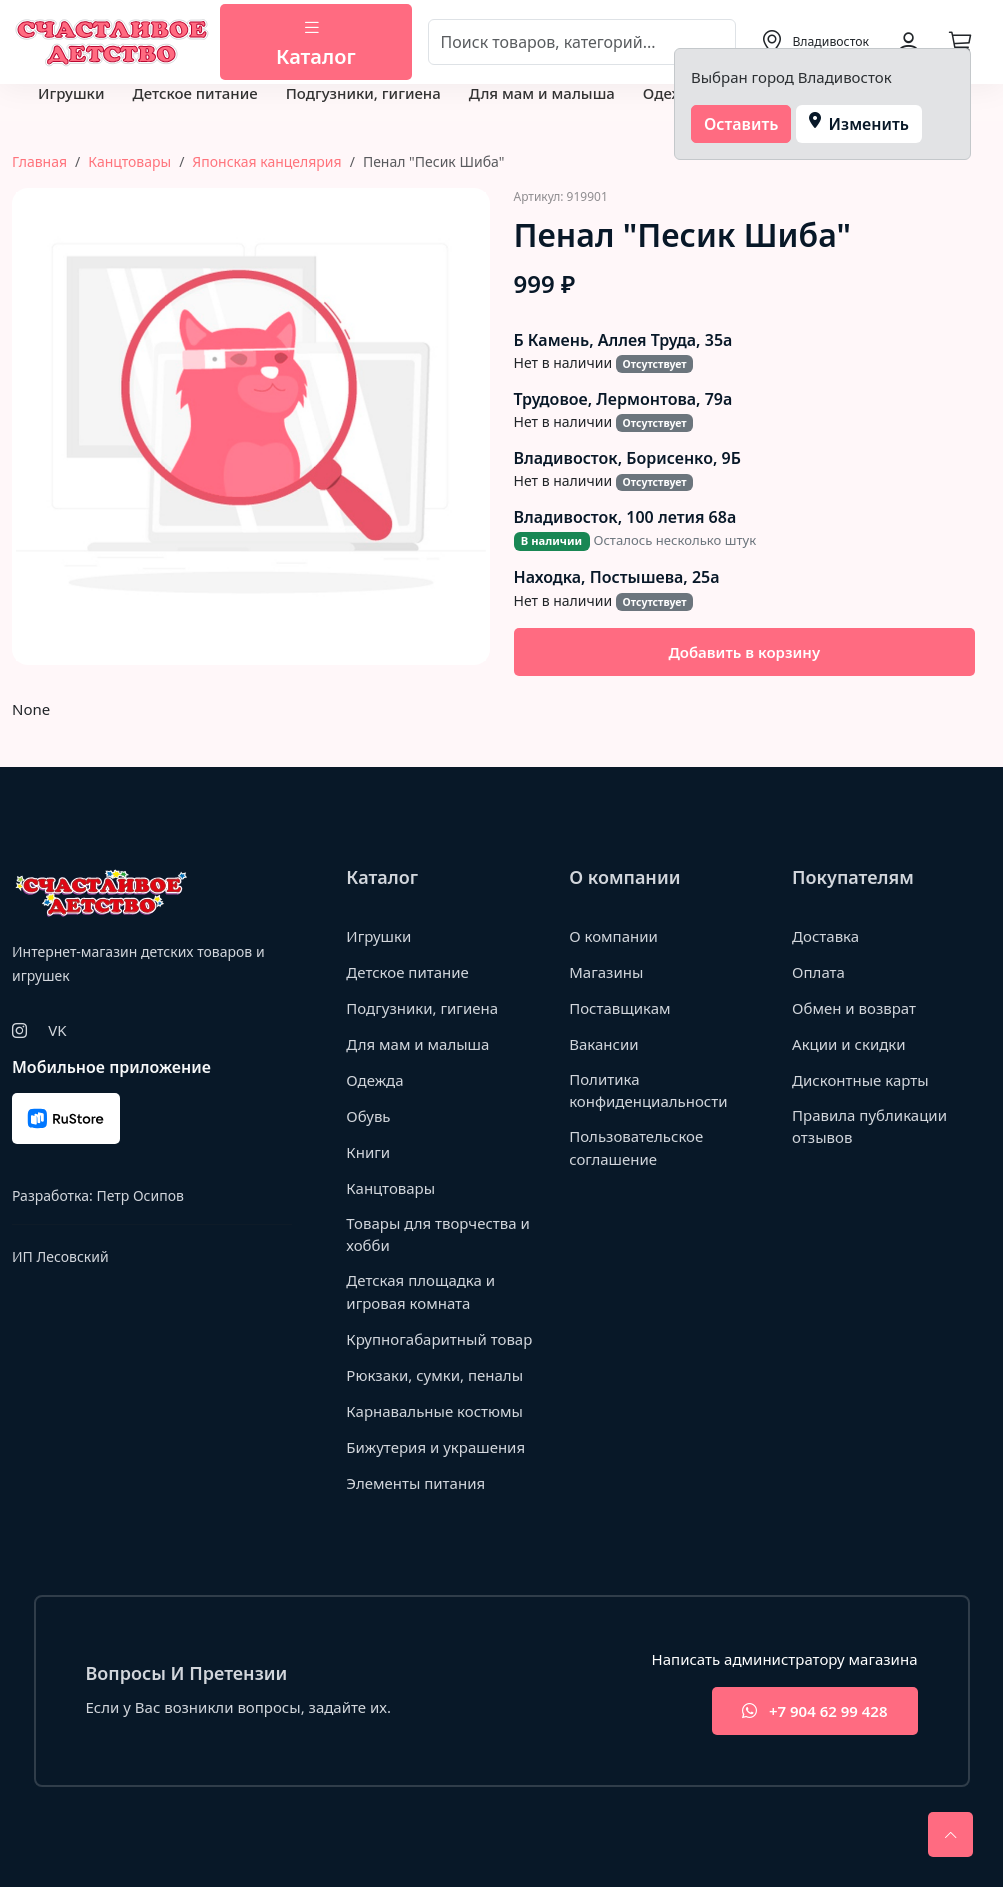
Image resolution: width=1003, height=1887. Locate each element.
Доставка (825, 936)
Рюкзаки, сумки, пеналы (434, 1375)
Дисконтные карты (860, 1080)
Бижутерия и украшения (435, 1447)
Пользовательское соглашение (636, 1147)
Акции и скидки (849, 1044)
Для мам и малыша (542, 93)
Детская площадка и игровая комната (420, 1291)
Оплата (818, 972)
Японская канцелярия (266, 161)
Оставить (741, 124)
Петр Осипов (139, 1195)
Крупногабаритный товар (439, 1339)
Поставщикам (619, 1008)
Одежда (672, 93)
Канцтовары (129, 161)
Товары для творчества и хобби (438, 1234)
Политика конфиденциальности (648, 1090)
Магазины (606, 972)
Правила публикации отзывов (869, 1126)
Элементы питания (415, 1483)
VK (57, 1030)
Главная (39, 161)
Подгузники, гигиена (363, 93)
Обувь (368, 1116)
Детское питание (194, 93)
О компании (613, 936)
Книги (368, 1152)
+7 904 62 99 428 (814, 1711)
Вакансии (603, 1044)
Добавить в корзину (744, 652)
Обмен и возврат (854, 1008)
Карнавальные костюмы (434, 1411)
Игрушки (71, 93)
